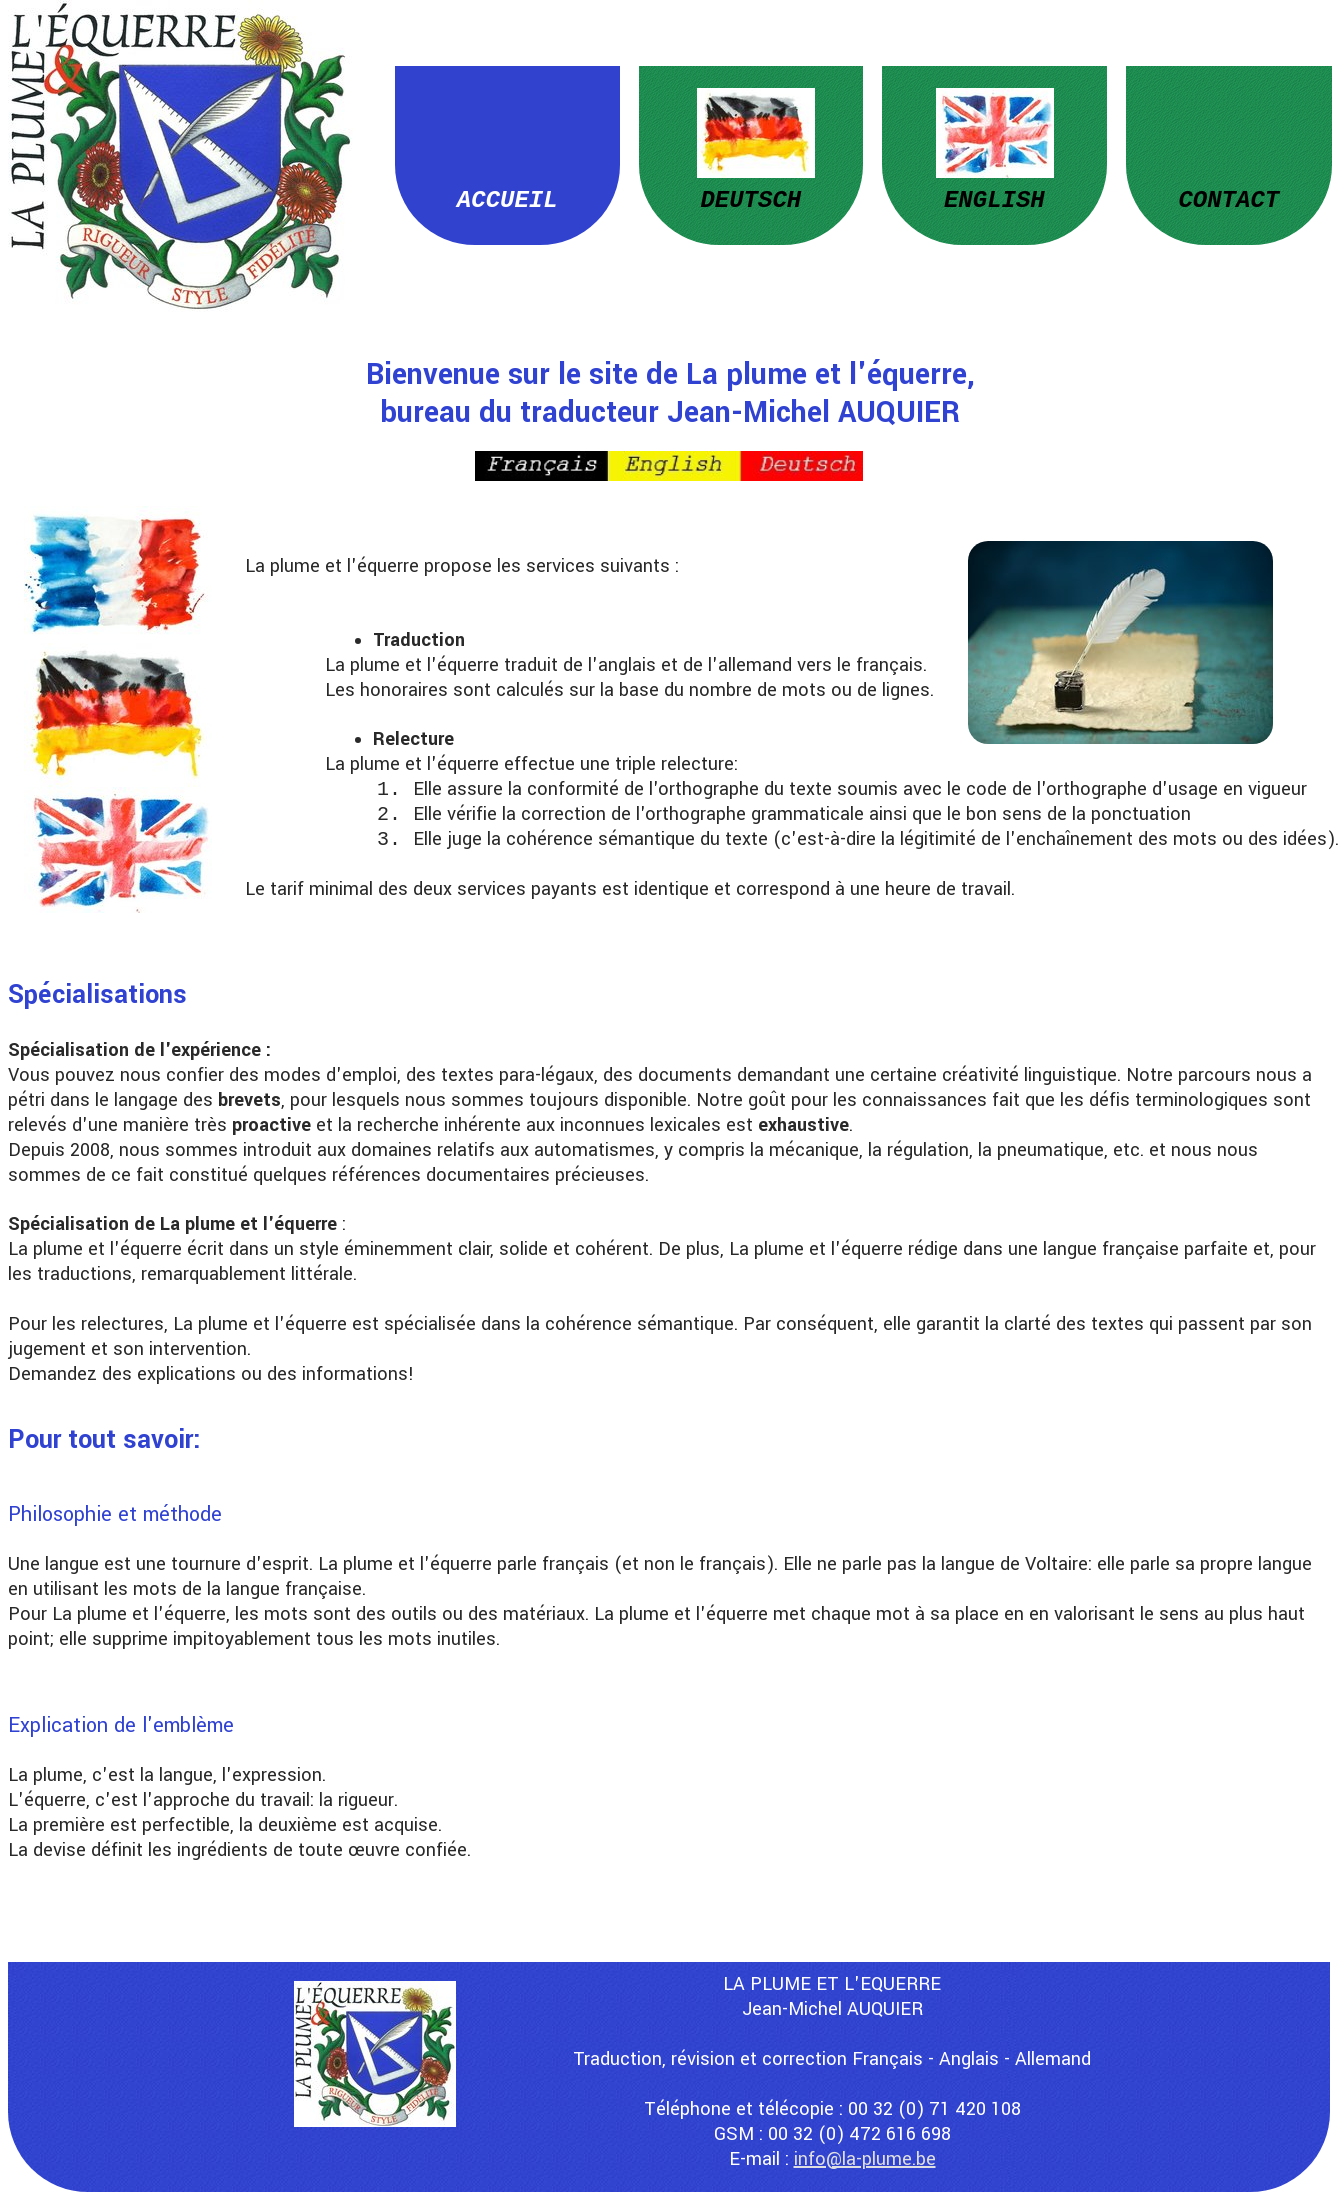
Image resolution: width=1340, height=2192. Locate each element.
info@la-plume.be (865, 2159)
